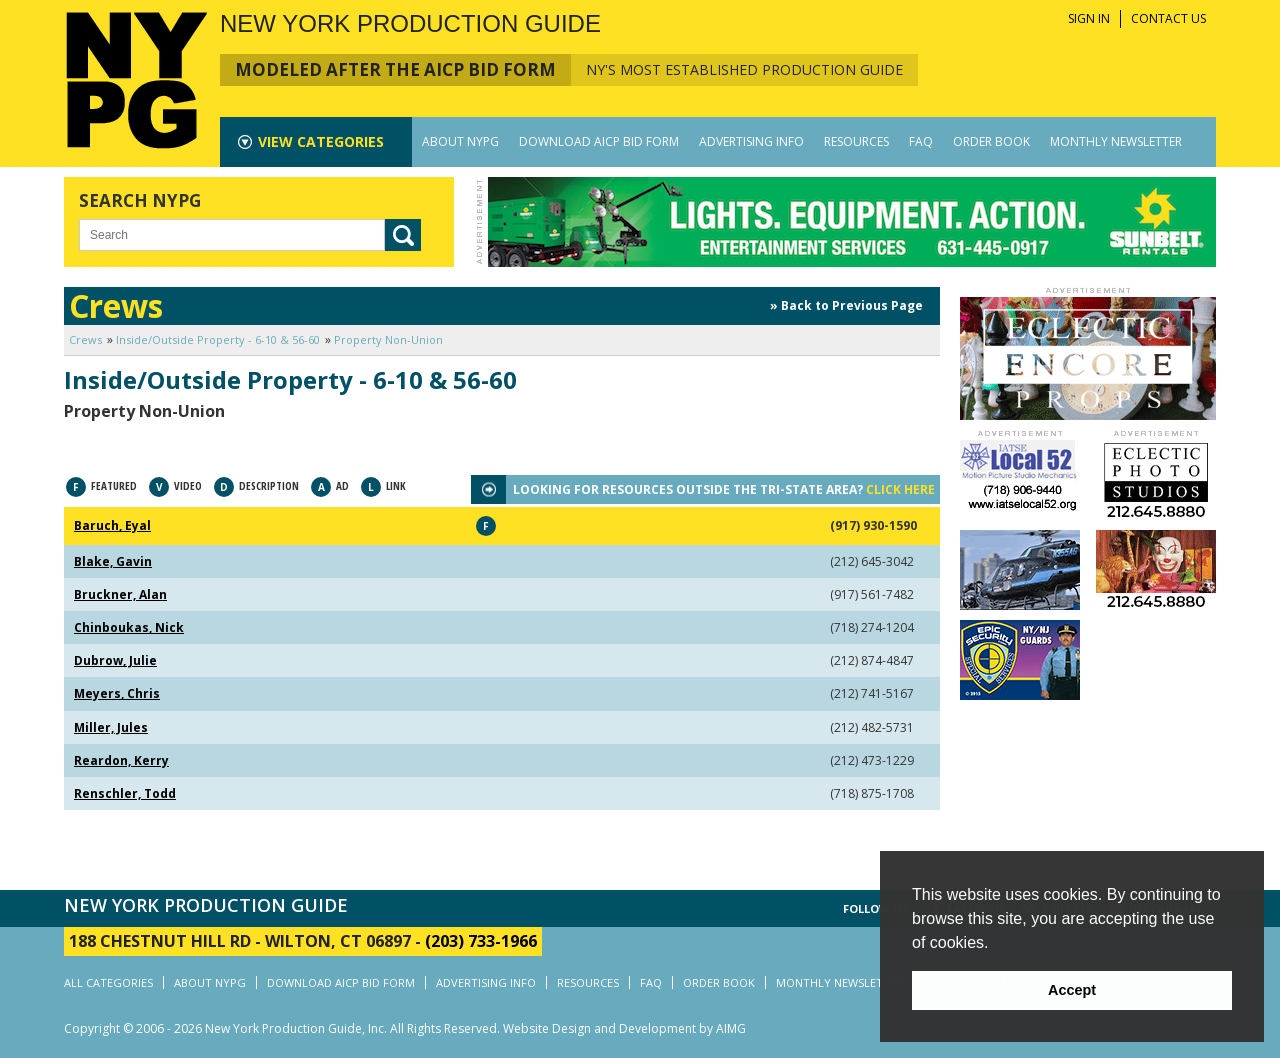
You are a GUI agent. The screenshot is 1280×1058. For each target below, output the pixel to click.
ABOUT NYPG (460, 141)
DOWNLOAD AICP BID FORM (599, 141)
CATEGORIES (321, 141)
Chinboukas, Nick (129, 627)
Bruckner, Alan (120, 594)
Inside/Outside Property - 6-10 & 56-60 (218, 339)
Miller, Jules (111, 727)
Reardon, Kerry (121, 760)
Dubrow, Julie (115, 660)
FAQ (921, 141)
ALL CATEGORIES (108, 982)
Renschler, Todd (125, 793)
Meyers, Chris (117, 693)
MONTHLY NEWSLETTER (1116, 141)
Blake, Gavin (113, 561)
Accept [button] (1072, 990)
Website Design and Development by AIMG (624, 1028)
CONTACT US (1168, 18)
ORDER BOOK (991, 141)
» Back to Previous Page (846, 305)
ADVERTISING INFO (751, 141)
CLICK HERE (900, 489)
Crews (85, 339)
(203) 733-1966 (481, 941)
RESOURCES (856, 141)
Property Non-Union (388, 339)
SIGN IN (1089, 18)
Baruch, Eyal (112, 525)
